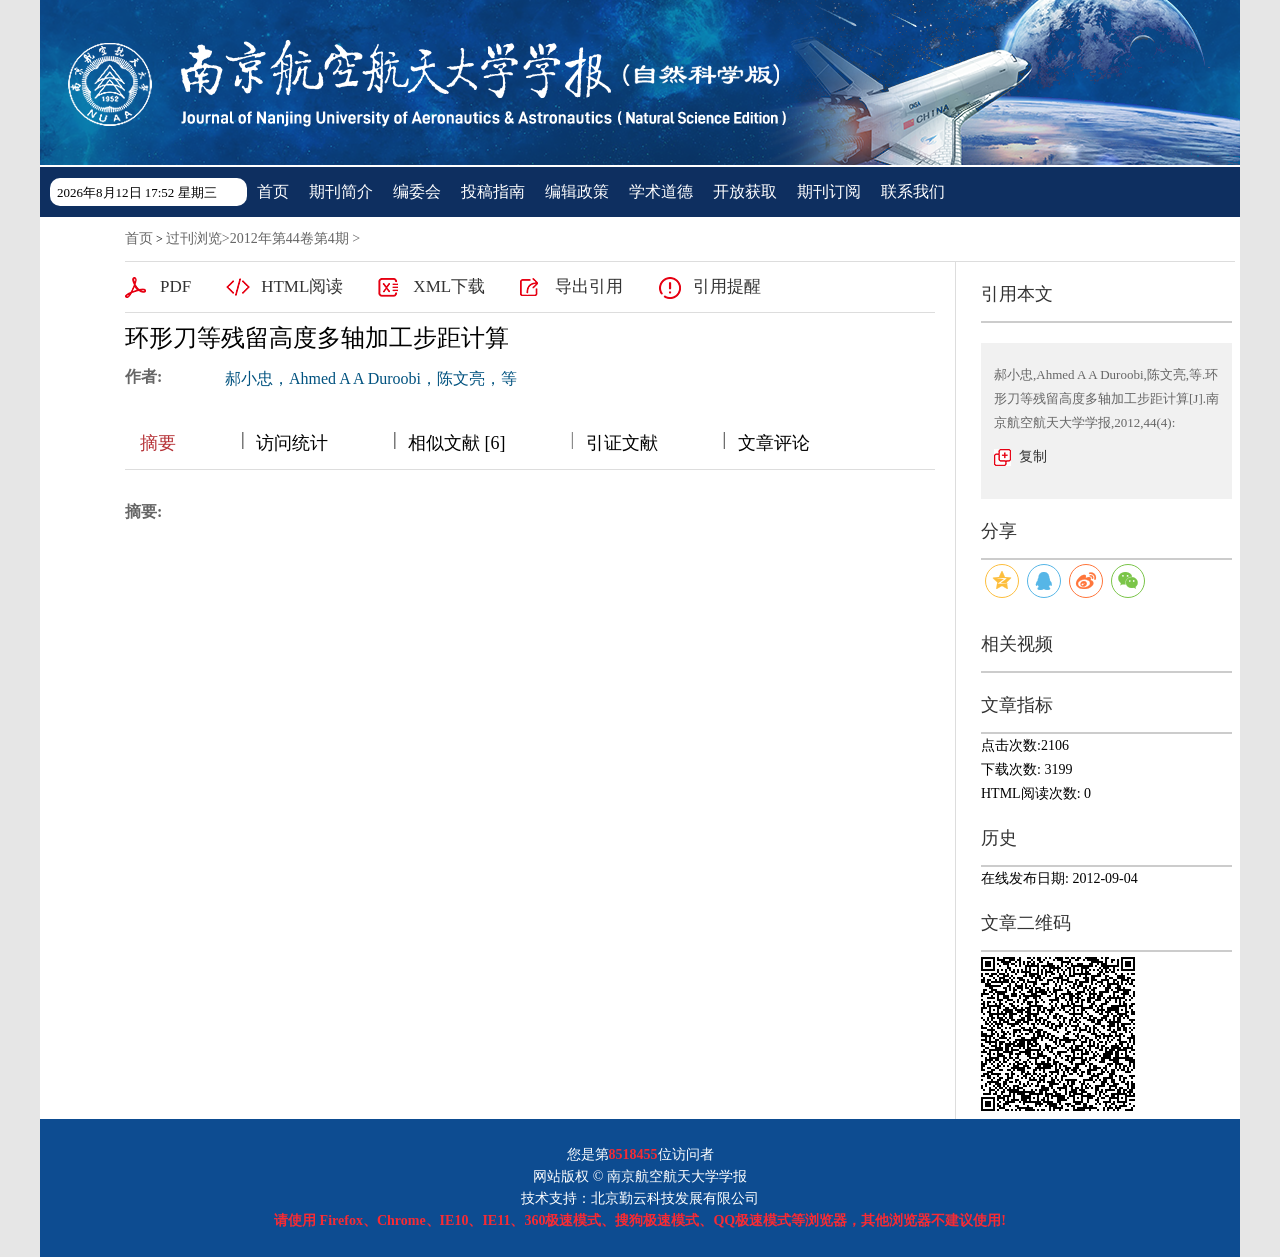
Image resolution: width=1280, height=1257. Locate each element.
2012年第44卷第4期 (289, 238)
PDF (175, 286)
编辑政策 (577, 191)
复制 (1033, 456)
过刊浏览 (194, 238)
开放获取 (745, 191)
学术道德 (661, 191)
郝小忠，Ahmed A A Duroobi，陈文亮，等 (371, 378)
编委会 (417, 191)
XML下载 (449, 286)
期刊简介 (341, 191)
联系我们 (913, 191)
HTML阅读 (302, 286)
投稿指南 (493, 191)
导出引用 (589, 286)
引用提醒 (727, 286)
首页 (273, 191)
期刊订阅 (829, 191)
